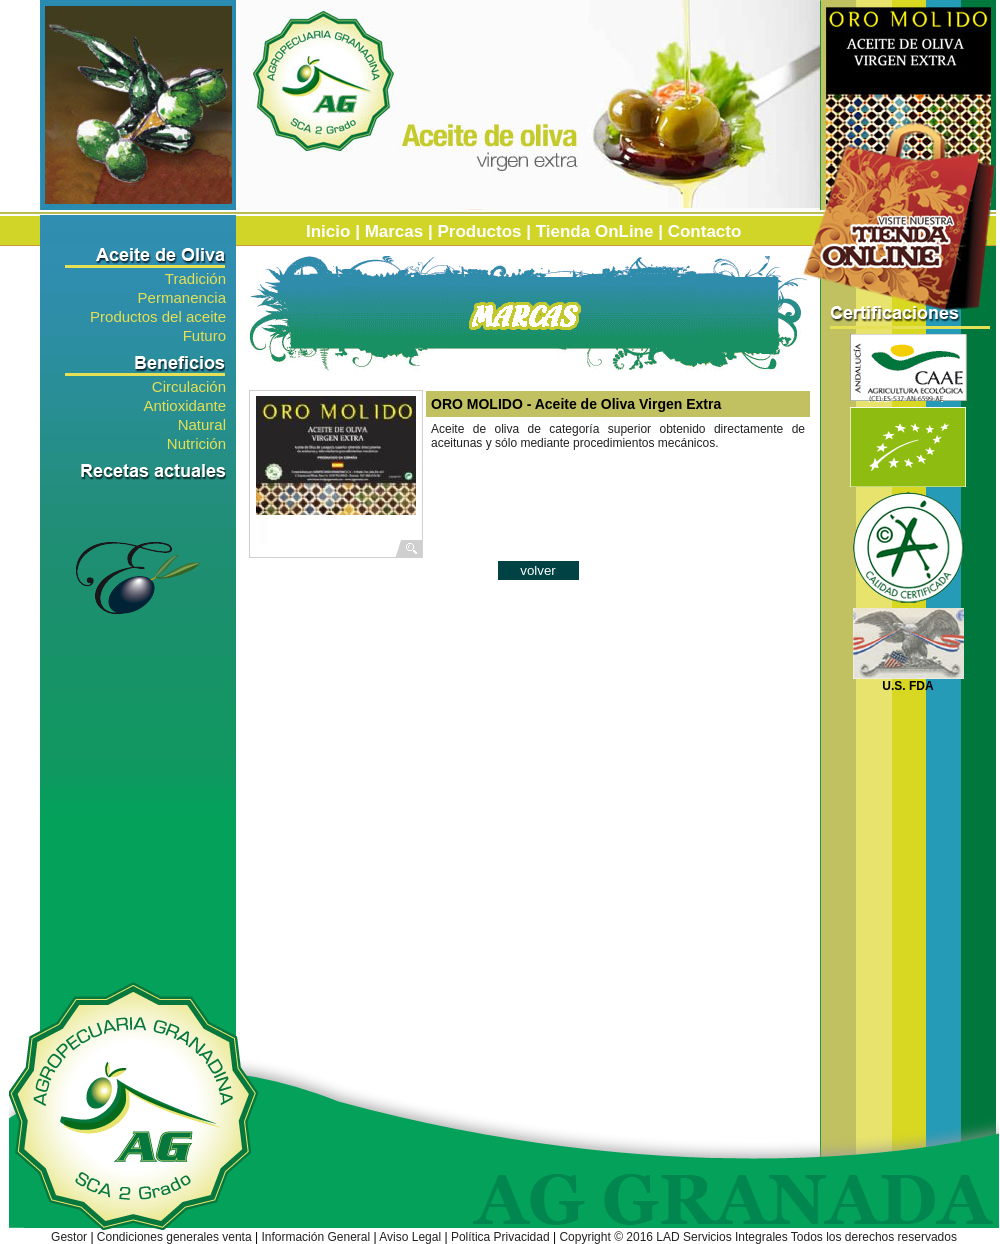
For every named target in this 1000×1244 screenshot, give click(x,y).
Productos (479, 231)
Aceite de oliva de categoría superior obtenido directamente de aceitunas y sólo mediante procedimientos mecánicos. (618, 436)
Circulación (189, 385)
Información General (315, 1237)
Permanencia (182, 296)
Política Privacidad (500, 1237)
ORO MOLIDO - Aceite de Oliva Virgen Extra (578, 404)
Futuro (204, 334)
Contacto (705, 231)
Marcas (394, 231)
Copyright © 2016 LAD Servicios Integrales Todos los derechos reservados (758, 1237)
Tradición (195, 277)
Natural (202, 423)
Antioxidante (184, 404)
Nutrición (196, 442)
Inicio (328, 231)
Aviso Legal (410, 1237)
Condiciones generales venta (174, 1237)
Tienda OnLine (595, 231)
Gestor (69, 1237)
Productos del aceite (158, 315)
